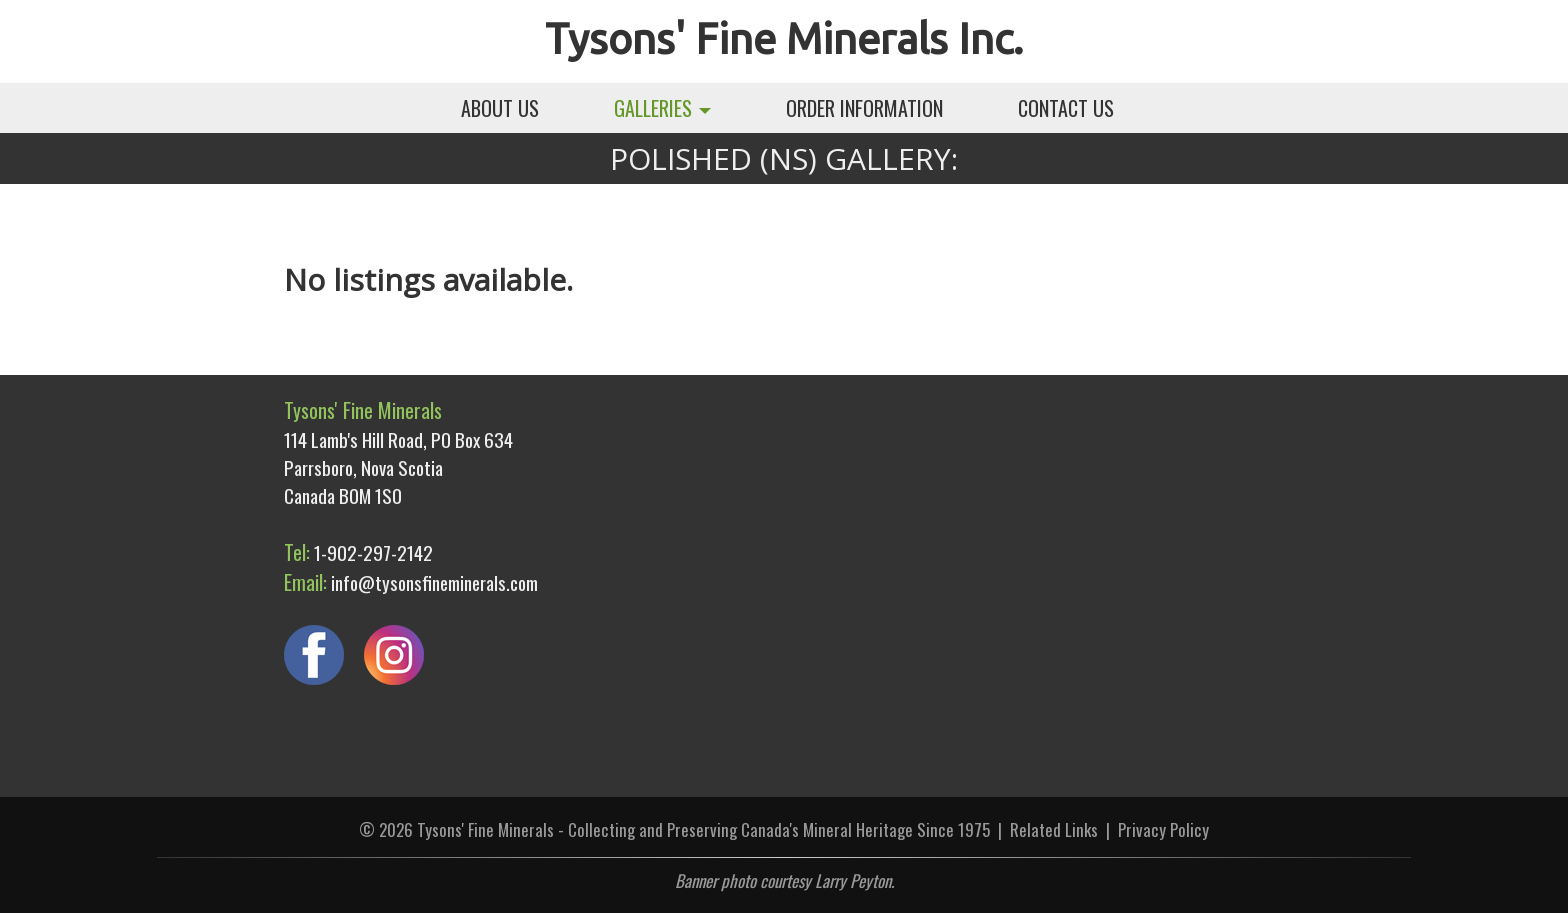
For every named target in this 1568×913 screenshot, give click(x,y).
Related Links (1054, 829)
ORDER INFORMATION (864, 108)
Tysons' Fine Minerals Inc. (784, 38)
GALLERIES (662, 108)
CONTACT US (1066, 108)
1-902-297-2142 (373, 552)
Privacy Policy (1163, 829)
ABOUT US (500, 108)
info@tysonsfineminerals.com (434, 582)
